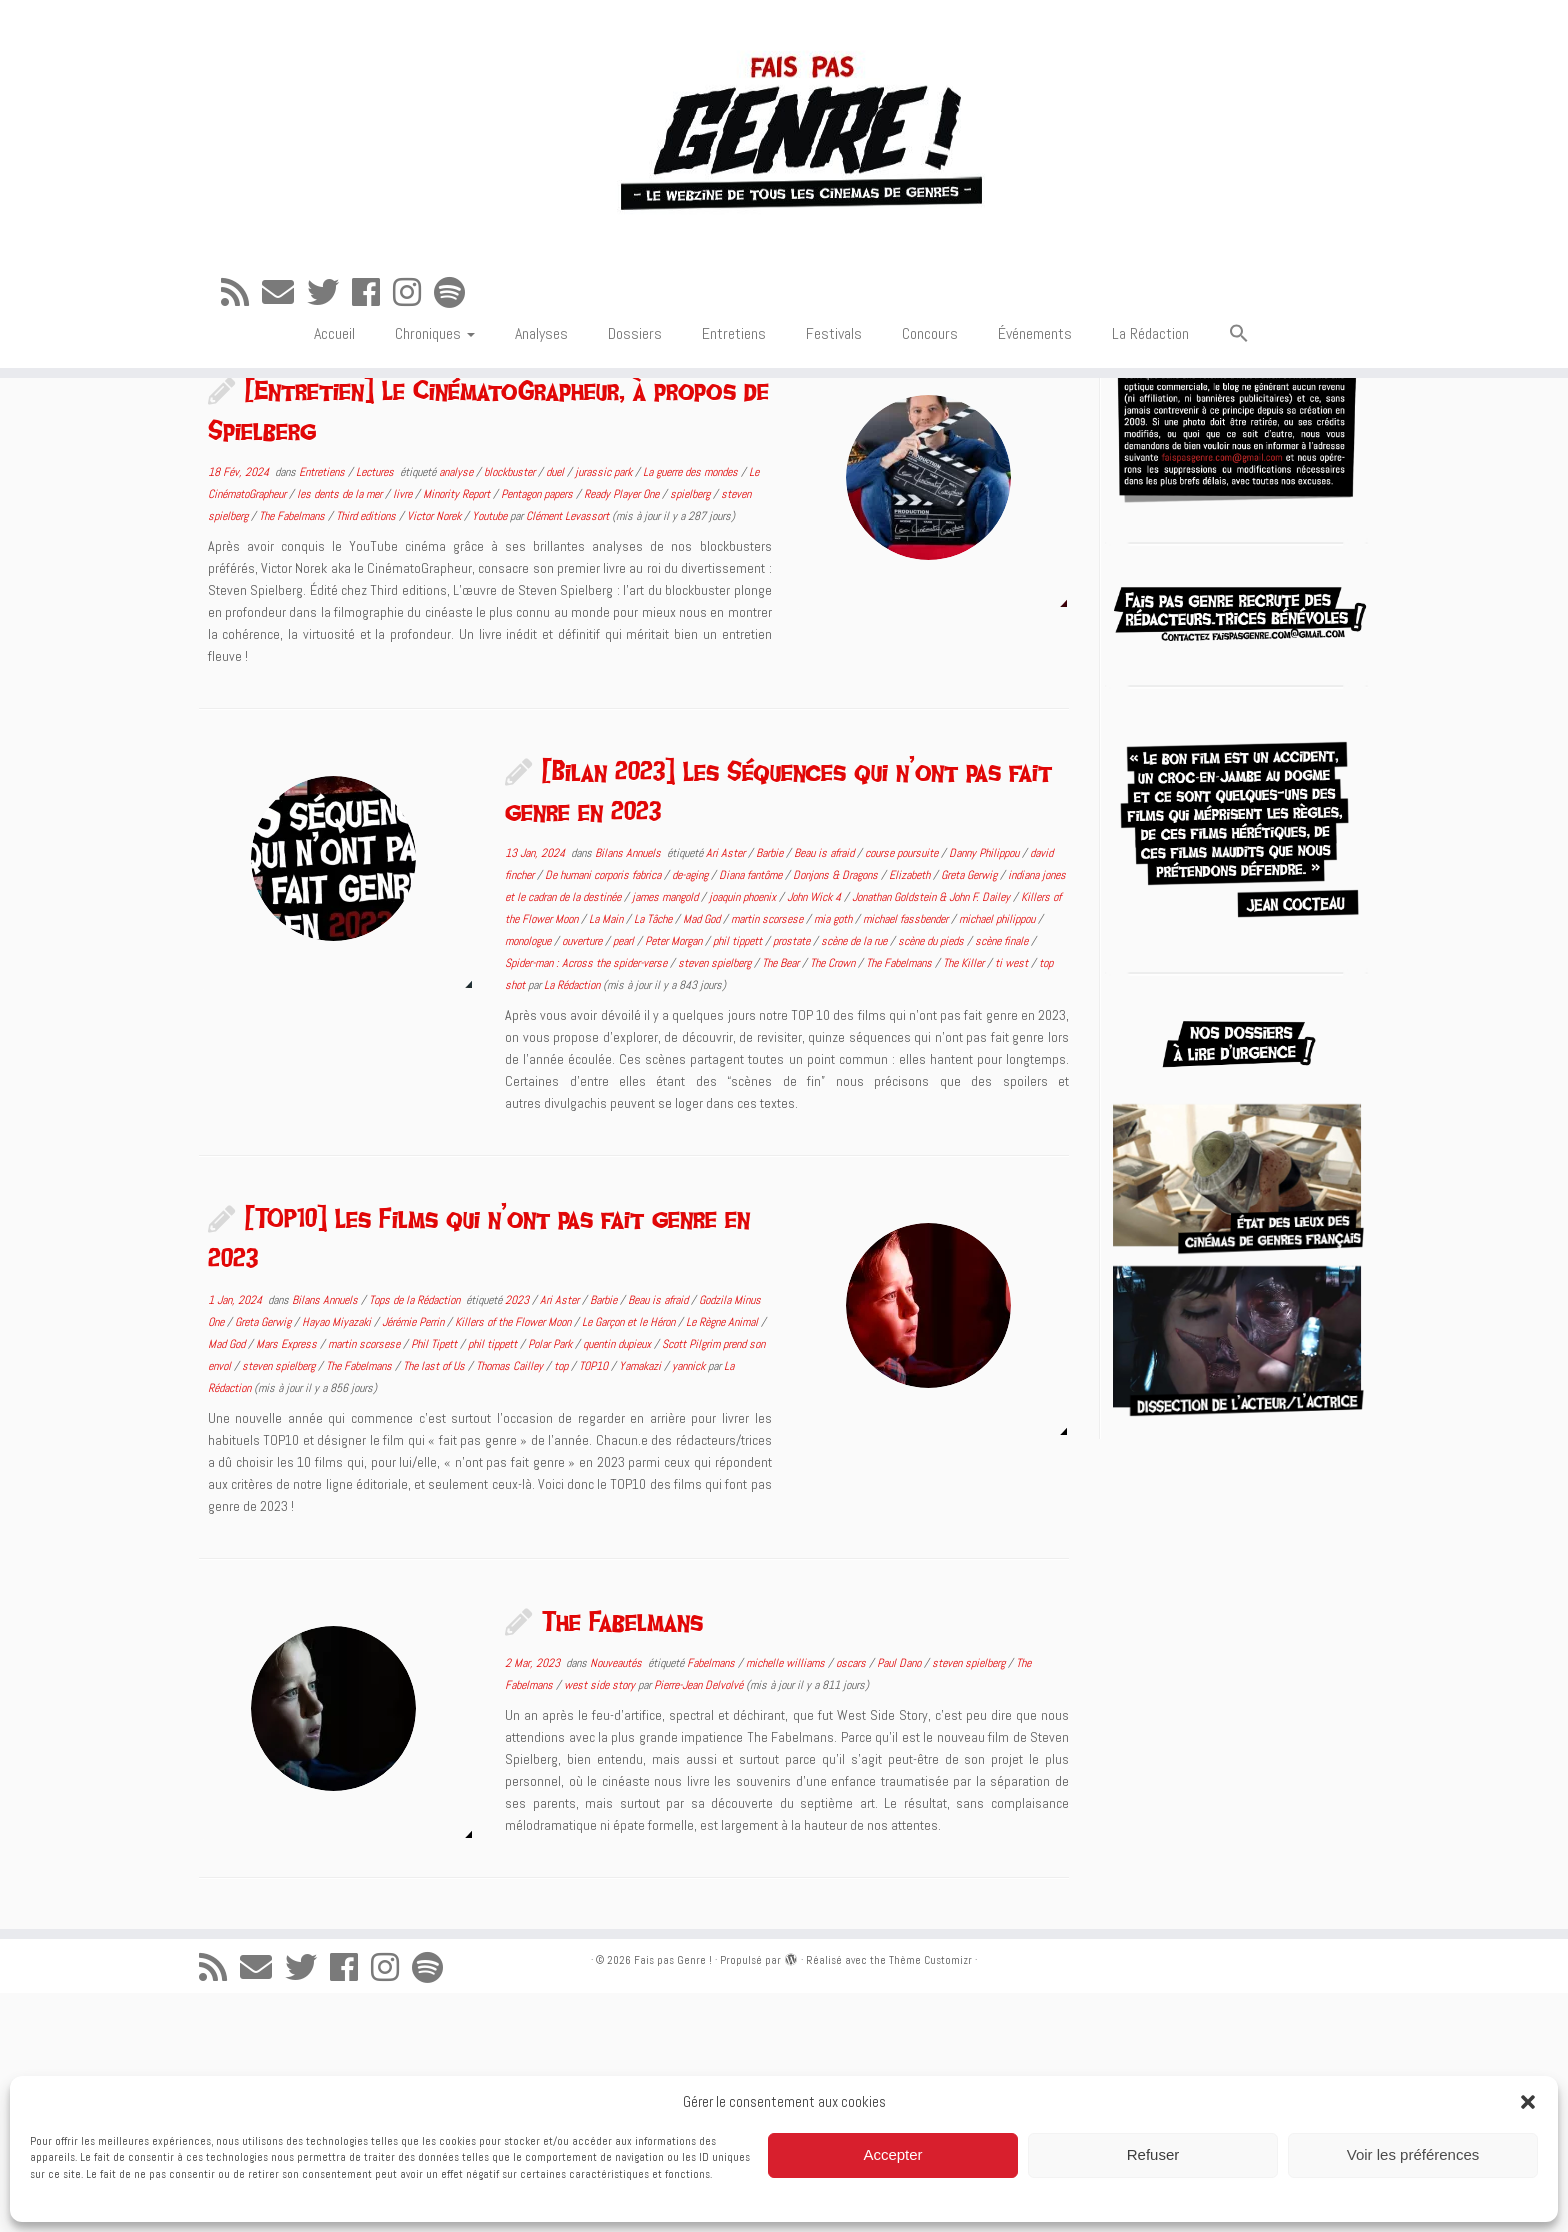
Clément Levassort (567, 755)
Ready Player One (623, 733)
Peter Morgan (675, 1180)
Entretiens (734, 375)
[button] (1528, 2102)
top (562, 1605)
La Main (607, 1158)
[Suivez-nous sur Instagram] (413, 335)
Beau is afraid (825, 1092)
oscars (852, 1902)
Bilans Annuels (629, 1092)
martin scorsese (768, 1158)
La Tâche (654, 1158)
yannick (690, 1605)
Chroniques (435, 375)
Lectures (376, 711)
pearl (625, 1180)
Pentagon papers (538, 733)
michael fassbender (907, 1158)
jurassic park (605, 711)
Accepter (892, 2154)
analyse (457, 711)
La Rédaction (1150, 375)
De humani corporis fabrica (604, 1114)
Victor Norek (435, 755)
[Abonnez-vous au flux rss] (241, 335)
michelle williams (787, 1902)
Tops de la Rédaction (416, 1539)
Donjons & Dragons (837, 1114)
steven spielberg (716, 1202)
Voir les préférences (1413, 2154)
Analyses (541, 375)
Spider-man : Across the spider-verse (587, 1202)
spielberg (691, 733)
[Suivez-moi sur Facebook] (372, 335)
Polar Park (551, 1583)
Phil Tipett (435, 1583)
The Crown (834, 1202)
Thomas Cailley (511, 1605)
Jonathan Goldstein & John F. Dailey (932, 1136)
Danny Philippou (985, 1092)
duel (556, 711)
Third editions (367, 755)
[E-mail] (284, 335)
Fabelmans (712, 1902)
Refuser (1153, 2154)
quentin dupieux (618, 1583)
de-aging (691, 1114)
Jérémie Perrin (414, 1561)
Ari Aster (727, 1092)
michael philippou (998, 1158)
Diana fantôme (752, 1114)
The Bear (782, 1202)
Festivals (834, 375)
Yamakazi (641, 1605)
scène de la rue (855, 1180)
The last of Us (435, 1605)
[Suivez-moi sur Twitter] (329, 335)
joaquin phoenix (744, 1136)
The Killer (965, 1202)
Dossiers (635, 375)
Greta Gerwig (970, 1114)
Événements (1035, 375)
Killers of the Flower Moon (514, 1561)
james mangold (666, 1136)
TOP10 (595, 1605)
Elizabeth (911, 1114)
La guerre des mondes (692, 711)
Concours (930, 375)
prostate (793, 1180)
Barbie (771, 1092)
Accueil (334, 375)
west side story (601, 1924)
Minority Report (458, 733)
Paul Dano (900, 1902)
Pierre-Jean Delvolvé (698, 1924)
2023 (518, 1539)
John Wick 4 (815, 1136)
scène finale (1003, 1180)
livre (404, 733)
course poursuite (903, 1092)
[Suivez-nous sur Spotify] (456, 335)
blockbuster (511, 711)
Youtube (491, 755)
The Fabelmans (293, 755)
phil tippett (739, 1180)
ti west (1013, 1202)
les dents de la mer (341, 733)
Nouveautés (617, 1902)
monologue (529, 1180)
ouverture (583, 1180)
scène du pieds (932, 1180)
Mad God (703, 1158)
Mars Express (288, 1583)
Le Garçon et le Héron (630, 1561)
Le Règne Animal (723, 1561)
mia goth (834, 1158)
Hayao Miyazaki (338, 1561)
